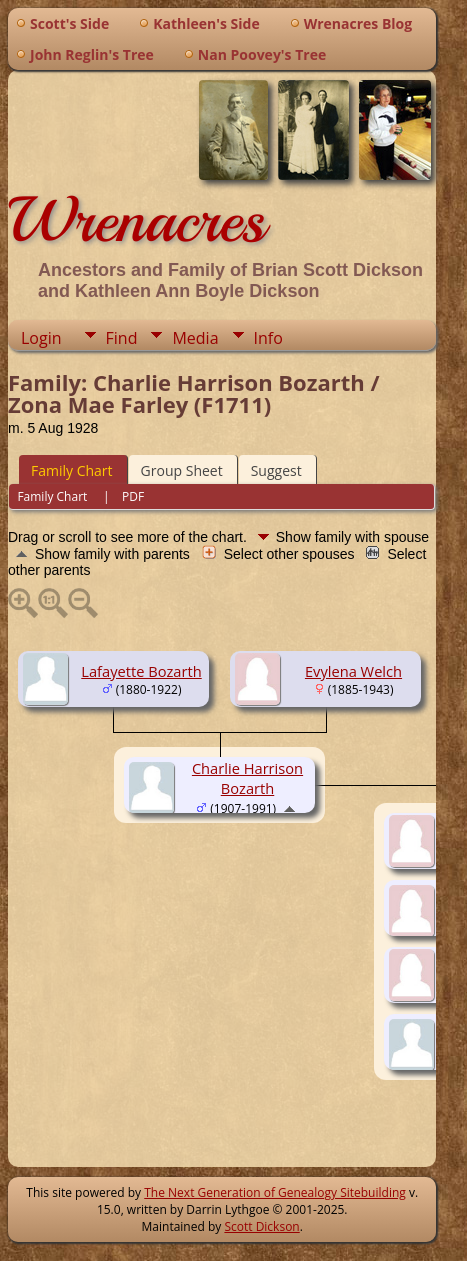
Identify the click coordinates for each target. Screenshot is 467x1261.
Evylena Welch (353, 671)
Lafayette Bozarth (141, 671)
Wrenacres (136, 220)
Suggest (276, 470)
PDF (133, 496)
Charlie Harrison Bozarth (247, 778)
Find (122, 338)
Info (268, 338)
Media (195, 338)
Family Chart (72, 470)
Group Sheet (182, 470)
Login (41, 338)
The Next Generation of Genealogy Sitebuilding (275, 1192)
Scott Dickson (261, 1226)
